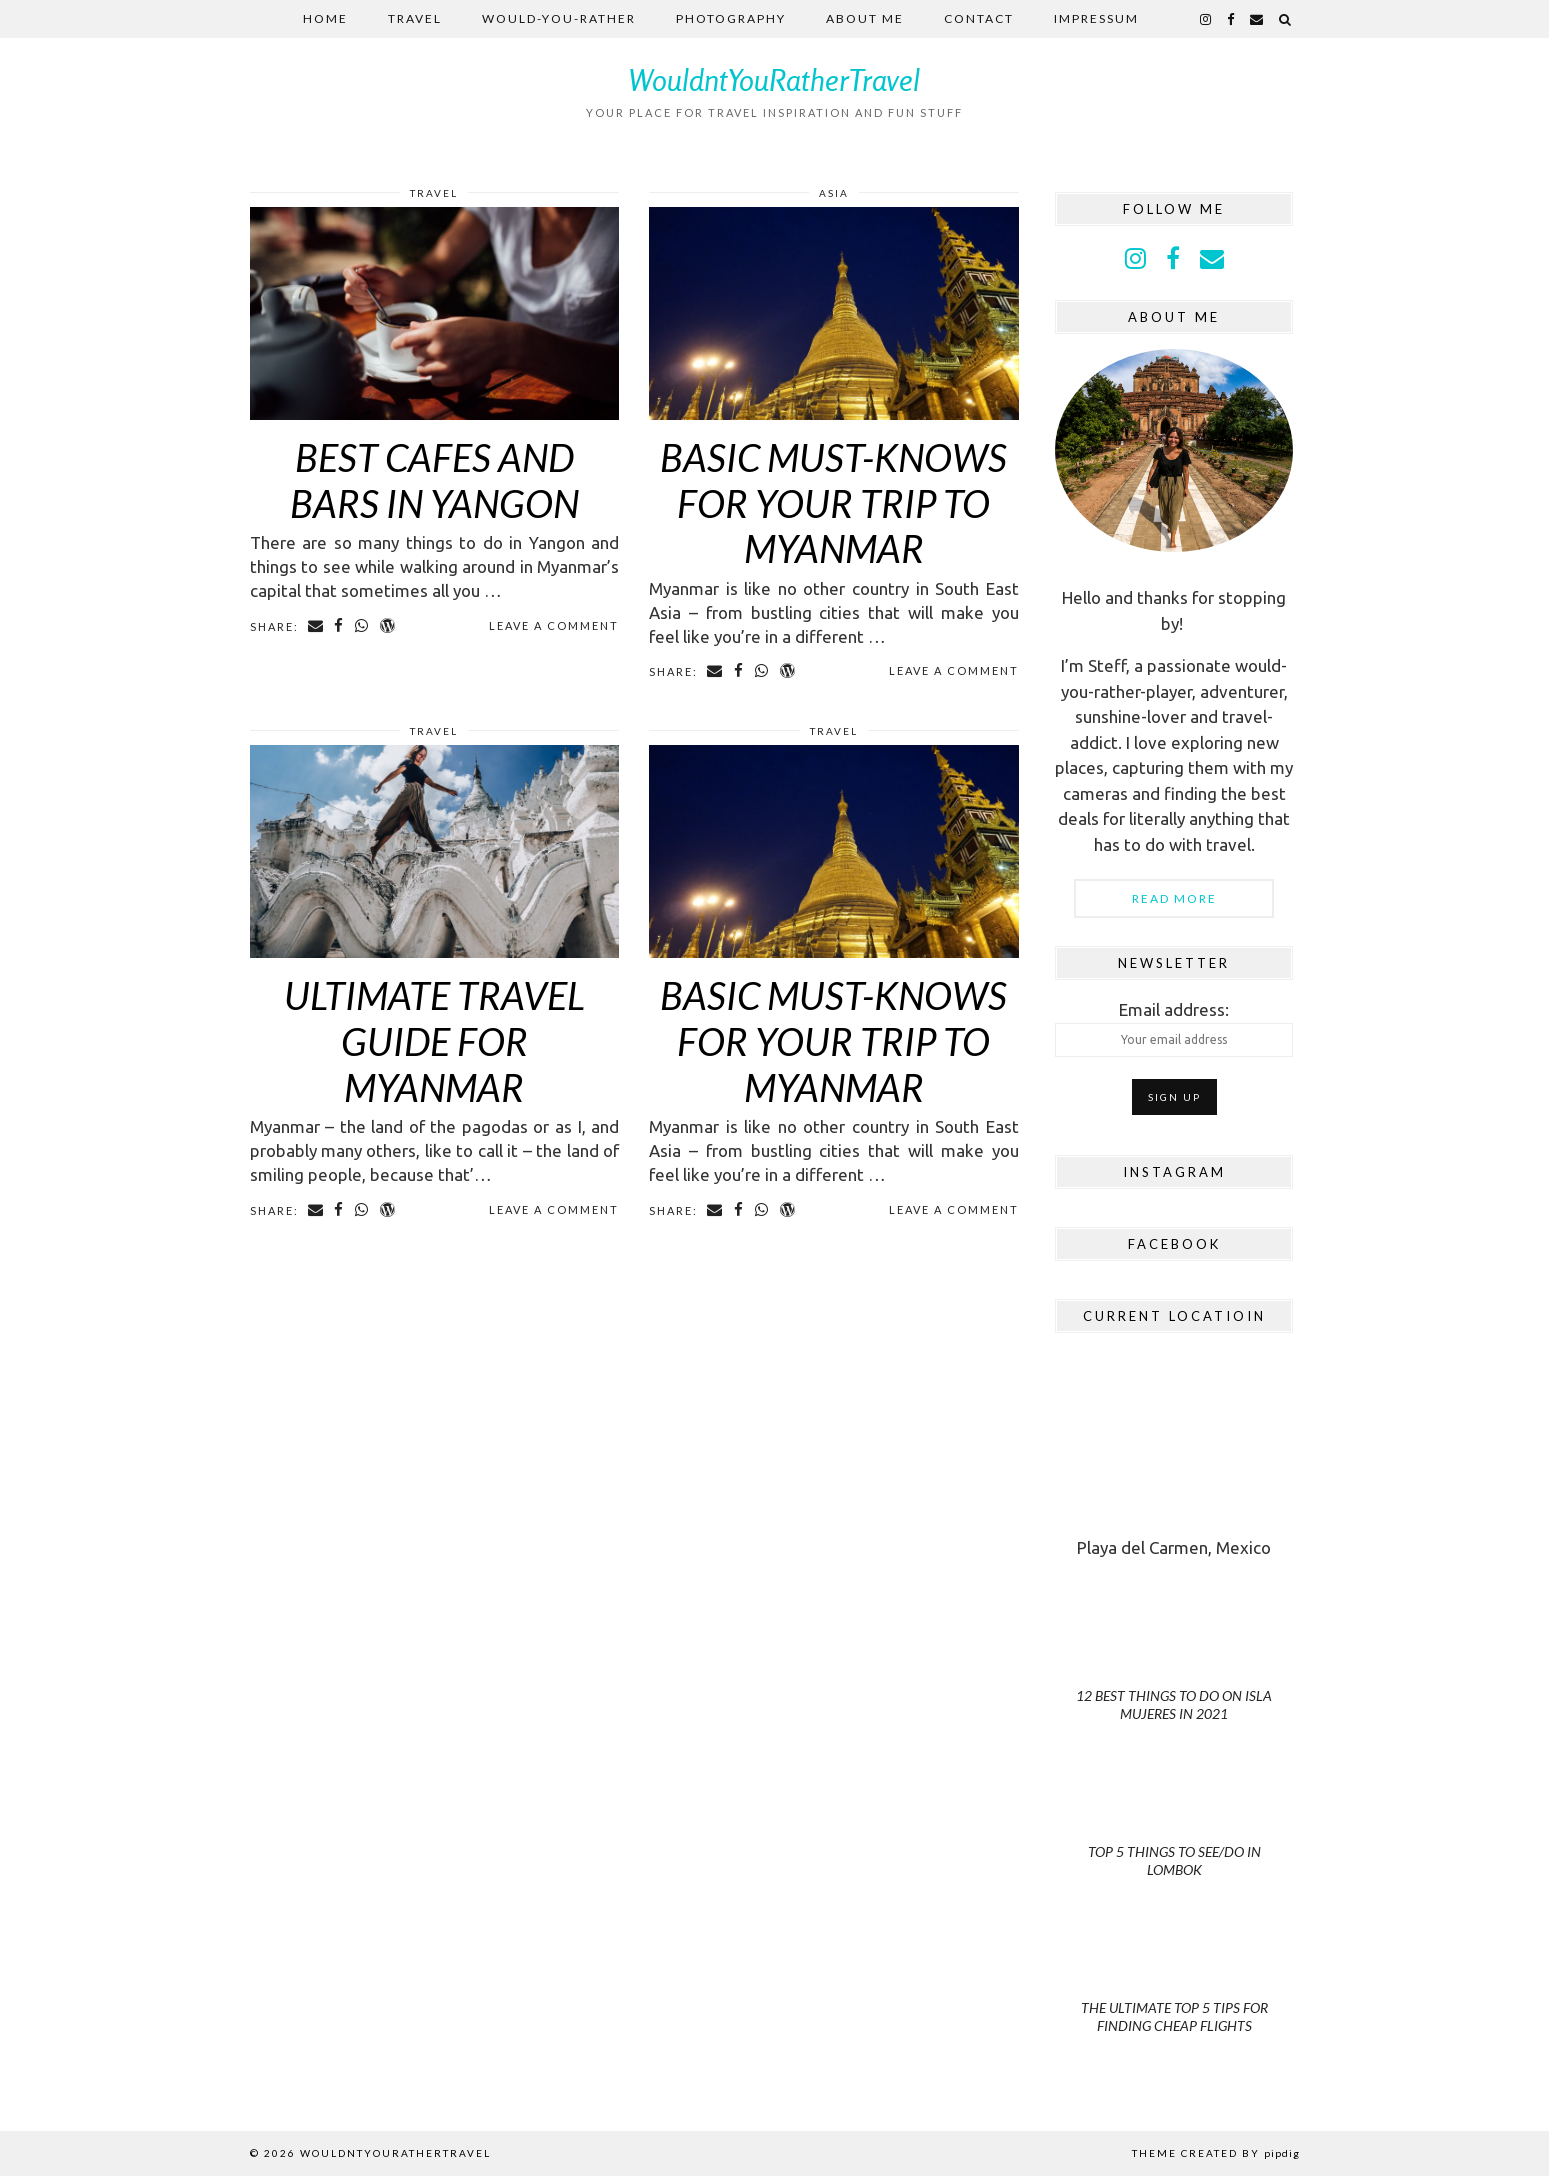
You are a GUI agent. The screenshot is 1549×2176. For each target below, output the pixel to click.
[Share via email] (316, 626)
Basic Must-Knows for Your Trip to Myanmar (833, 1040)
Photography (731, 18)
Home (325, 18)
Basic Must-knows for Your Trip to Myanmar (833, 502)
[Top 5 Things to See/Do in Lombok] (1174, 1827)
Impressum (1096, 18)
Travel (415, 18)
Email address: (1174, 1028)
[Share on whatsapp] (363, 626)
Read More (1174, 898)
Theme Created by (1216, 2153)
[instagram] (1206, 19)
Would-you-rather (559, 18)
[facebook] (1231, 19)
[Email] (1257, 19)
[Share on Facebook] (340, 626)
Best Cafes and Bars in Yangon (434, 480)
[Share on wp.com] (389, 626)
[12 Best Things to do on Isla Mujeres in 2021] (1174, 1671)
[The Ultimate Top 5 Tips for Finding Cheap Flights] (1174, 1982)
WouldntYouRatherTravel (774, 80)
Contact (979, 18)
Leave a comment (554, 625)
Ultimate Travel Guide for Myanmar (434, 1040)
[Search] (1286, 19)
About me (865, 18)
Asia (834, 193)
